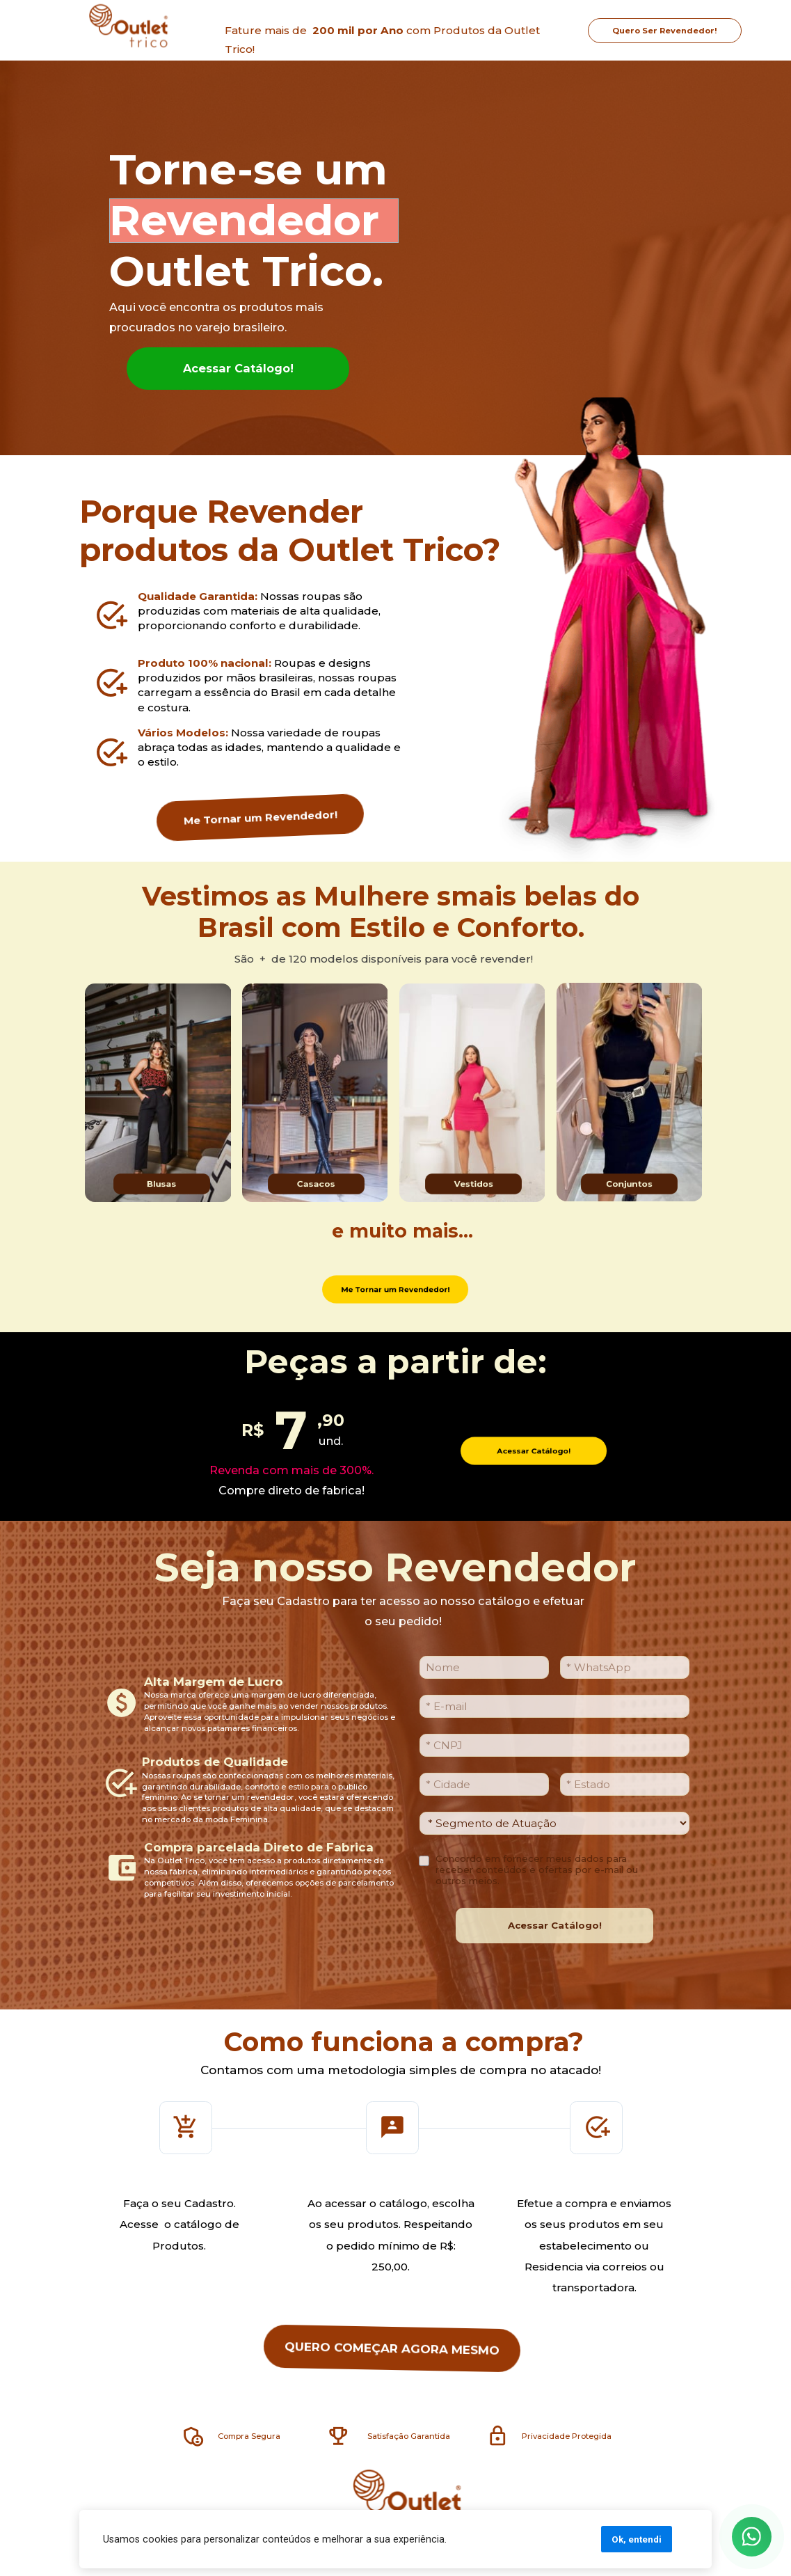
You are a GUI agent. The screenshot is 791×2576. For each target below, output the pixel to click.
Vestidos (473, 1184)
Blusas (161, 1184)
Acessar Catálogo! (237, 368)
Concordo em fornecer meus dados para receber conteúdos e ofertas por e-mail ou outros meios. (537, 1869)
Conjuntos (630, 1184)
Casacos (316, 1184)
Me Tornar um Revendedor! (260, 817)
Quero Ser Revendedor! (664, 30)
